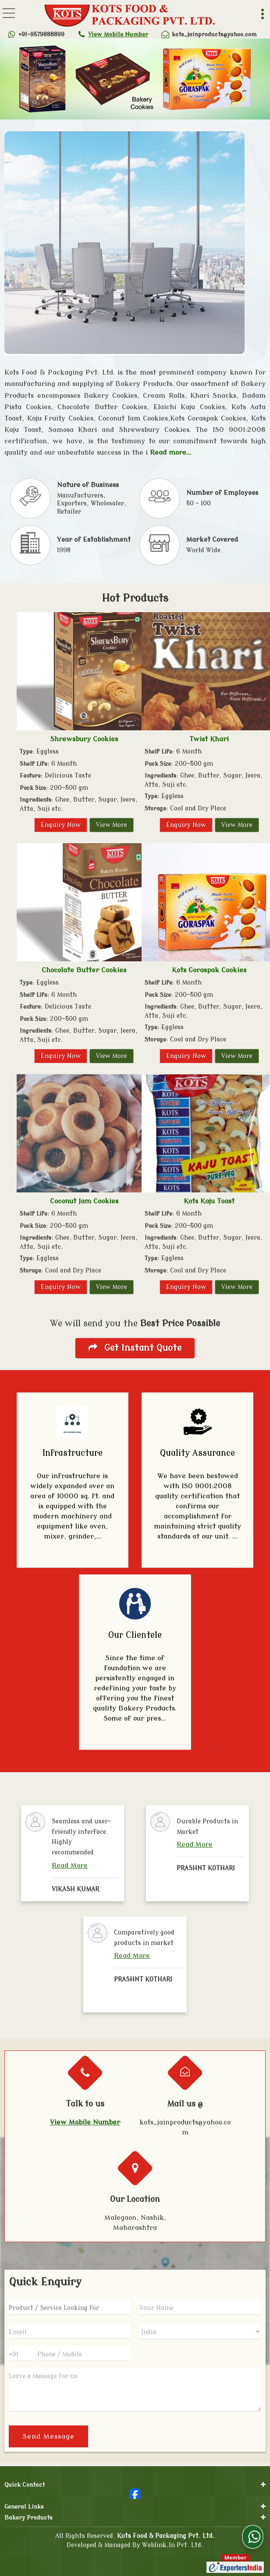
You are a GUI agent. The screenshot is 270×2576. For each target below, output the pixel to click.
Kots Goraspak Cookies (209, 970)
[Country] (200, 2331)
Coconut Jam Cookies (84, 1201)
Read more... (171, 452)
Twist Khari (209, 739)
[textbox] (70, 2307)
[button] (118, 34)
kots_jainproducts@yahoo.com (214, 34)
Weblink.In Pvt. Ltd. (172, 2542)
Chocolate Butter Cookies (84, 970)
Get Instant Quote (135, 1348)
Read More (70, 1865)
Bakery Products (28, 2514)
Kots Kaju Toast (209, 1201)
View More (111, 825)
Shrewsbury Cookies (84, 739)
